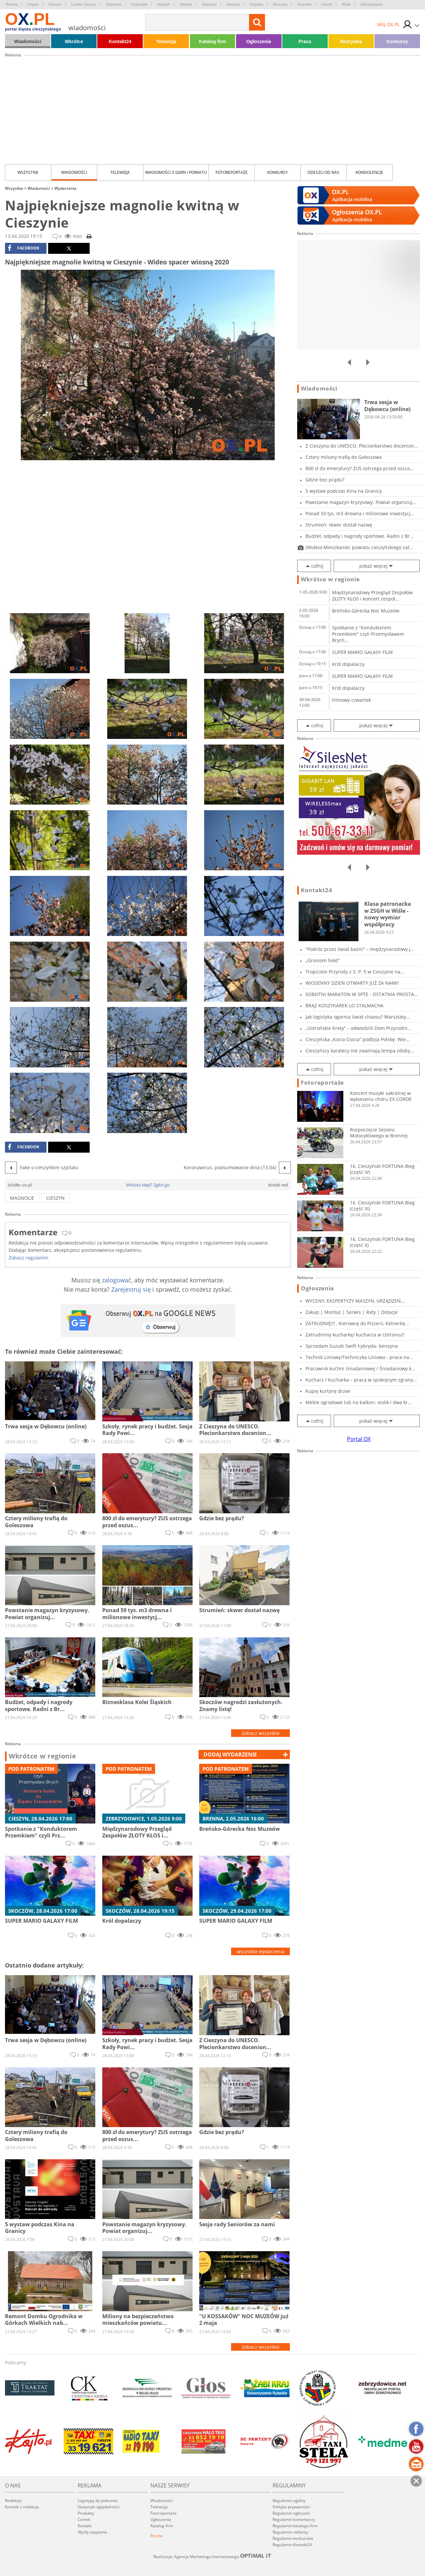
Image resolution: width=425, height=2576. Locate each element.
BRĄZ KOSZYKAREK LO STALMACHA (344, 1005)
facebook (23, 248)
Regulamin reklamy (290, 2532)
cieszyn (55, 1198)
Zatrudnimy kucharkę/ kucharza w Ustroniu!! (354, 1334)
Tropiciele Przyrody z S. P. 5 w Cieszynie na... (354, 971)
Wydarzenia (65, 188)
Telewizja (166, 41)
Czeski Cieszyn (83, 4)
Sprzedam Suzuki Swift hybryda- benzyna (351, 1346)
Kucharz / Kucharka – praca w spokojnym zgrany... (361, 1380)
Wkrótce (74, 41)
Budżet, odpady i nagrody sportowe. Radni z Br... (359, 536)
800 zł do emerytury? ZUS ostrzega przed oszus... (359, 468)
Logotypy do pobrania (98, 2500)
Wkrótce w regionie (42, 1756)
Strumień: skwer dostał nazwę (338, 525)
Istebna (186, 4)
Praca (304, 41)
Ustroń (326, 4)
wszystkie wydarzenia (261, 1951)
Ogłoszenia (258, 41)
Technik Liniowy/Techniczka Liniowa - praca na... (359, 1357)
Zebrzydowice (371, 4)
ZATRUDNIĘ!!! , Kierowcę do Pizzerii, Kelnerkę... (357, 1323)
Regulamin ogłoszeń (291, 2513)
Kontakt (85, 2526)
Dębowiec (114, 4)
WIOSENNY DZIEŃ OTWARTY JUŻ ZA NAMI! (352, 983)
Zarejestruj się (131, 1289)
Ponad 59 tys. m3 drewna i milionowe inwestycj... (359, 513)
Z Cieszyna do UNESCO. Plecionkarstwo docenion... (361, 446)
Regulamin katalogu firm (295, 2526)
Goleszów (139, 4)
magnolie (22, 1198)
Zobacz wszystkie (261, 1733)
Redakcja (13, 2500)
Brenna (12, 4)
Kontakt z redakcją (22, 2507)
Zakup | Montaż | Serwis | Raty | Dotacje (351, 1312)
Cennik (84, 2519)
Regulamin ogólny (289, 2500)
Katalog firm (212, 41)
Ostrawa (256, 4)
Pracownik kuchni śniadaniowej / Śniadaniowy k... (360, 1368)
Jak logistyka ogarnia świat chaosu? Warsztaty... (357, 1017)
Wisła (346, 4)
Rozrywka (351, 41)
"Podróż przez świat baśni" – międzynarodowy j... (359, 949)
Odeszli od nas (323, 172)
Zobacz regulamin (28, 1257)
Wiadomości (27, 41)
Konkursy (397, 41)
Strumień (304, 4)
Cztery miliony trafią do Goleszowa (343, 457)
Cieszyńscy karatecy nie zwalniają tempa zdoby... (359, 1050)
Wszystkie (28, 172)
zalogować (116, 1280)
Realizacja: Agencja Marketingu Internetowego (212, 2556)
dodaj (230, 1754)
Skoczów (280, 4)
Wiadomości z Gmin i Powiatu (176, 172)
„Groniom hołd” (322, 960)
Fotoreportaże (231, 172)
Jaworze (233, 4)
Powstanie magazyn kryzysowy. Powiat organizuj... (360, 502)
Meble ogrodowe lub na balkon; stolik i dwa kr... (358, 1402)
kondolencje (369, 172)
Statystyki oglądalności (99, 2507)
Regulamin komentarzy (294, 2519)
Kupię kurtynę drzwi (327, 1391)
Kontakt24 (120, 41)
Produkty (86, 2513)
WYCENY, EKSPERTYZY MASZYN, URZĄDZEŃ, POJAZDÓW (353, 1301)
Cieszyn (54, 4)
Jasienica (209, 4)
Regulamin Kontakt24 (292, 2544)
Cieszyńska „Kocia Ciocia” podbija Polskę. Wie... (357, 1039)
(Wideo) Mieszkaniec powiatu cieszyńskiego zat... (359, 547)
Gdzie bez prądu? (324, 479)
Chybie (33, 4)
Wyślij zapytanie (92, 2532)
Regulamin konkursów (293, 2538)
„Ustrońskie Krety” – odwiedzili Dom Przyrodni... (358, 1028)
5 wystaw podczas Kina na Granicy (343, 491)
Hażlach (163, 4)
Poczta (156, 2536)
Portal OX (359, 1439)
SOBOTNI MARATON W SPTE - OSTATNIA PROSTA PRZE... (359, 994)
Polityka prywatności (291, 2507)
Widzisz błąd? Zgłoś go (148, 1185)
